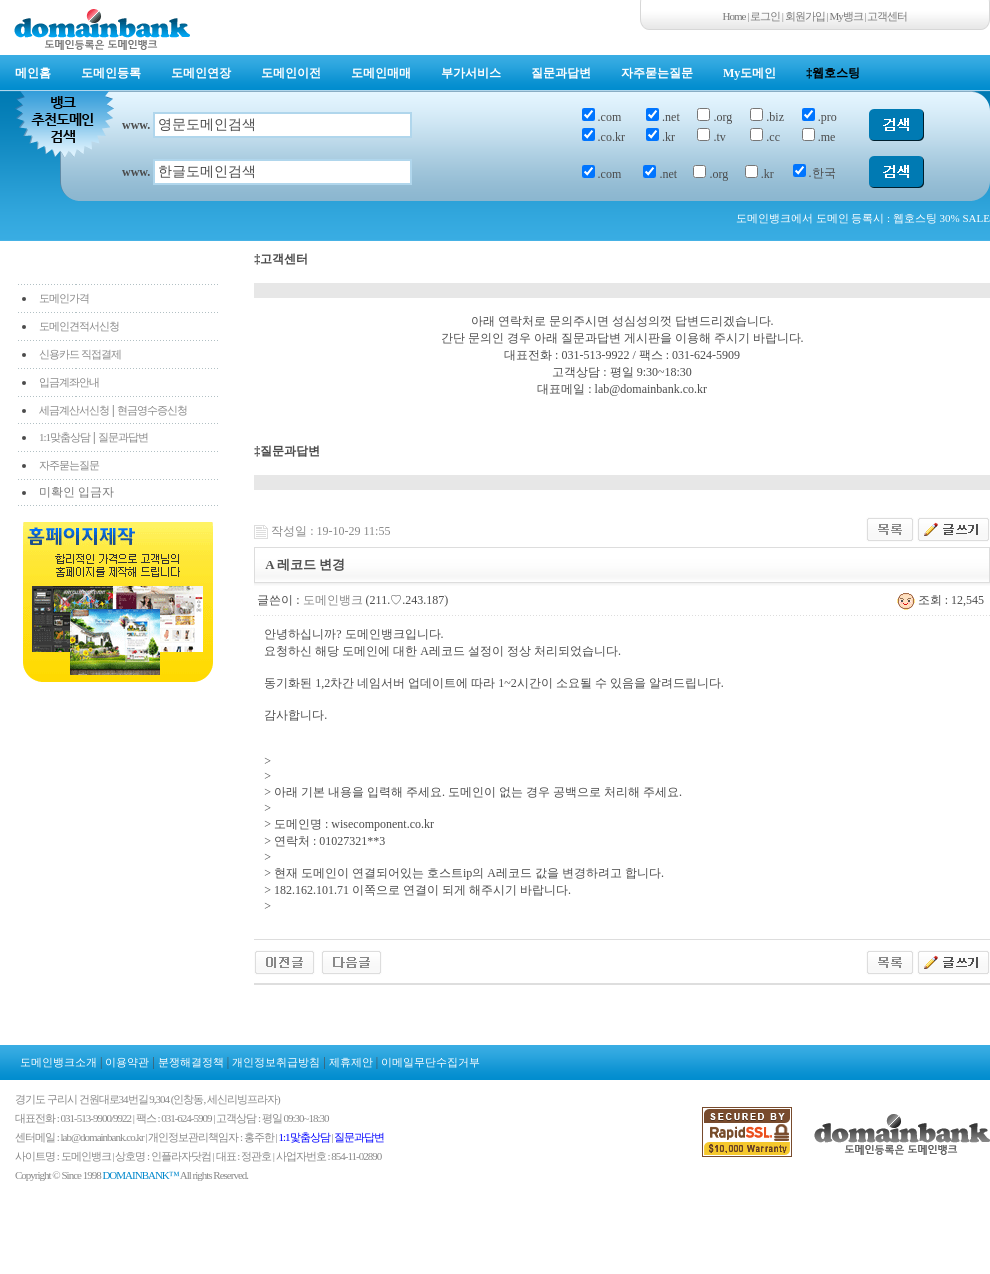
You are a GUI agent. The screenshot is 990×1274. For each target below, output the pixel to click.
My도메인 (749, 73)
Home (734, 16)
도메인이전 (291, 73)
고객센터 (887, 16)
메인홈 (33, 73)
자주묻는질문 (657, 73)
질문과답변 (561, 73)
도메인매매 (381, 73)
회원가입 (805, 16)
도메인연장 (201, 73)
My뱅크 (846, 16)
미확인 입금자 (76, 492)
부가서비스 (471, 73)
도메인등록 (111, 73)
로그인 (765, 16)
